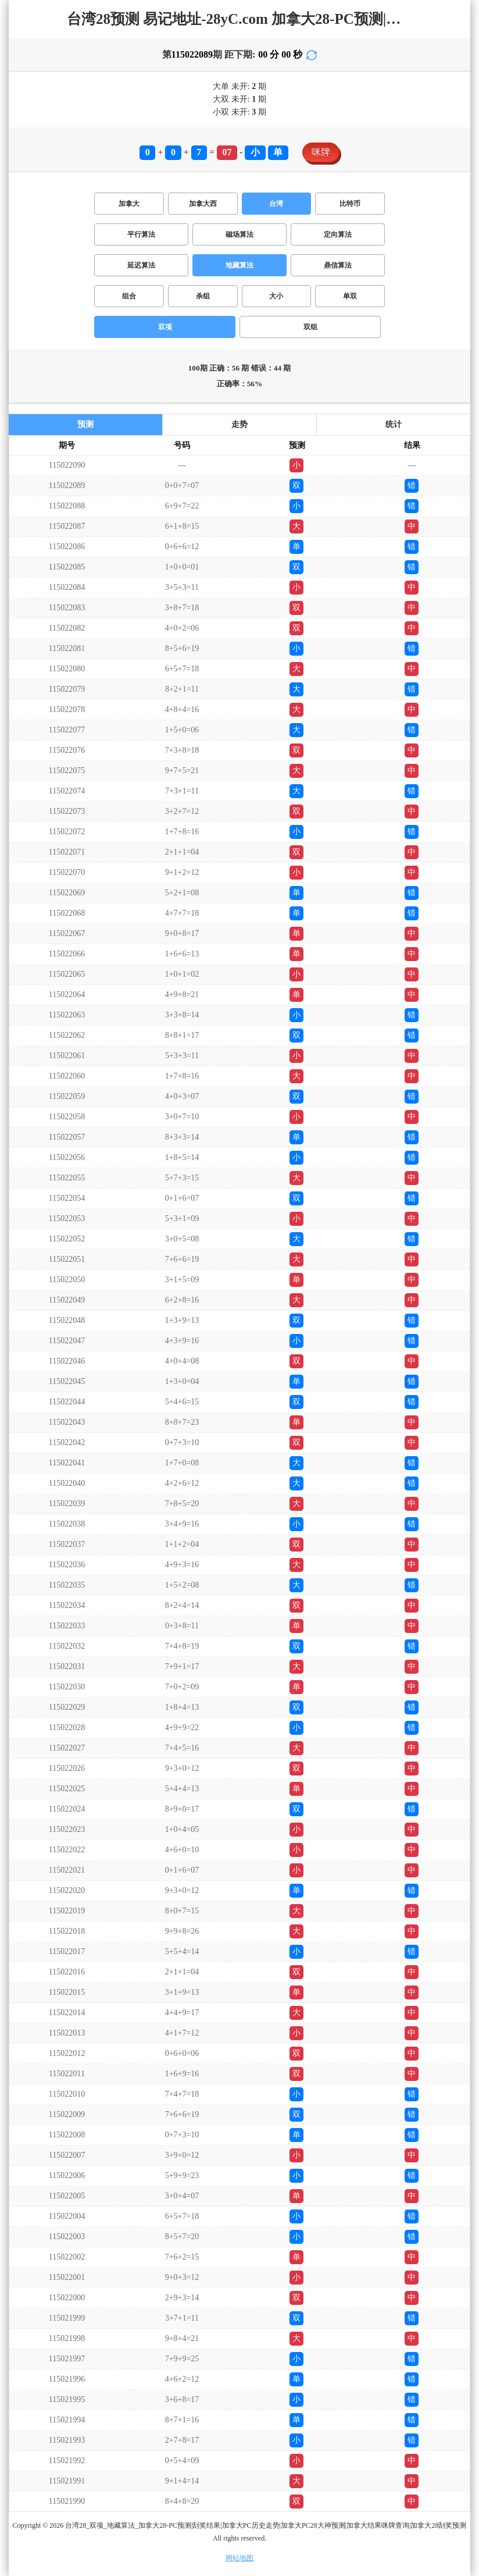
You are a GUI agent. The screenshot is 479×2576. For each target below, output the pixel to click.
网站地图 (239, 2558)
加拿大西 (203, 204)
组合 (129, 296)
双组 (310, 327)
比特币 (349, 204)
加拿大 (129, 204)
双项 (165, 327)
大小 (276, 296)
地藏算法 (239, 265)
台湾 (276, 204)
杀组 (203, 296)
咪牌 (321, 152)
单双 (350, 296)
